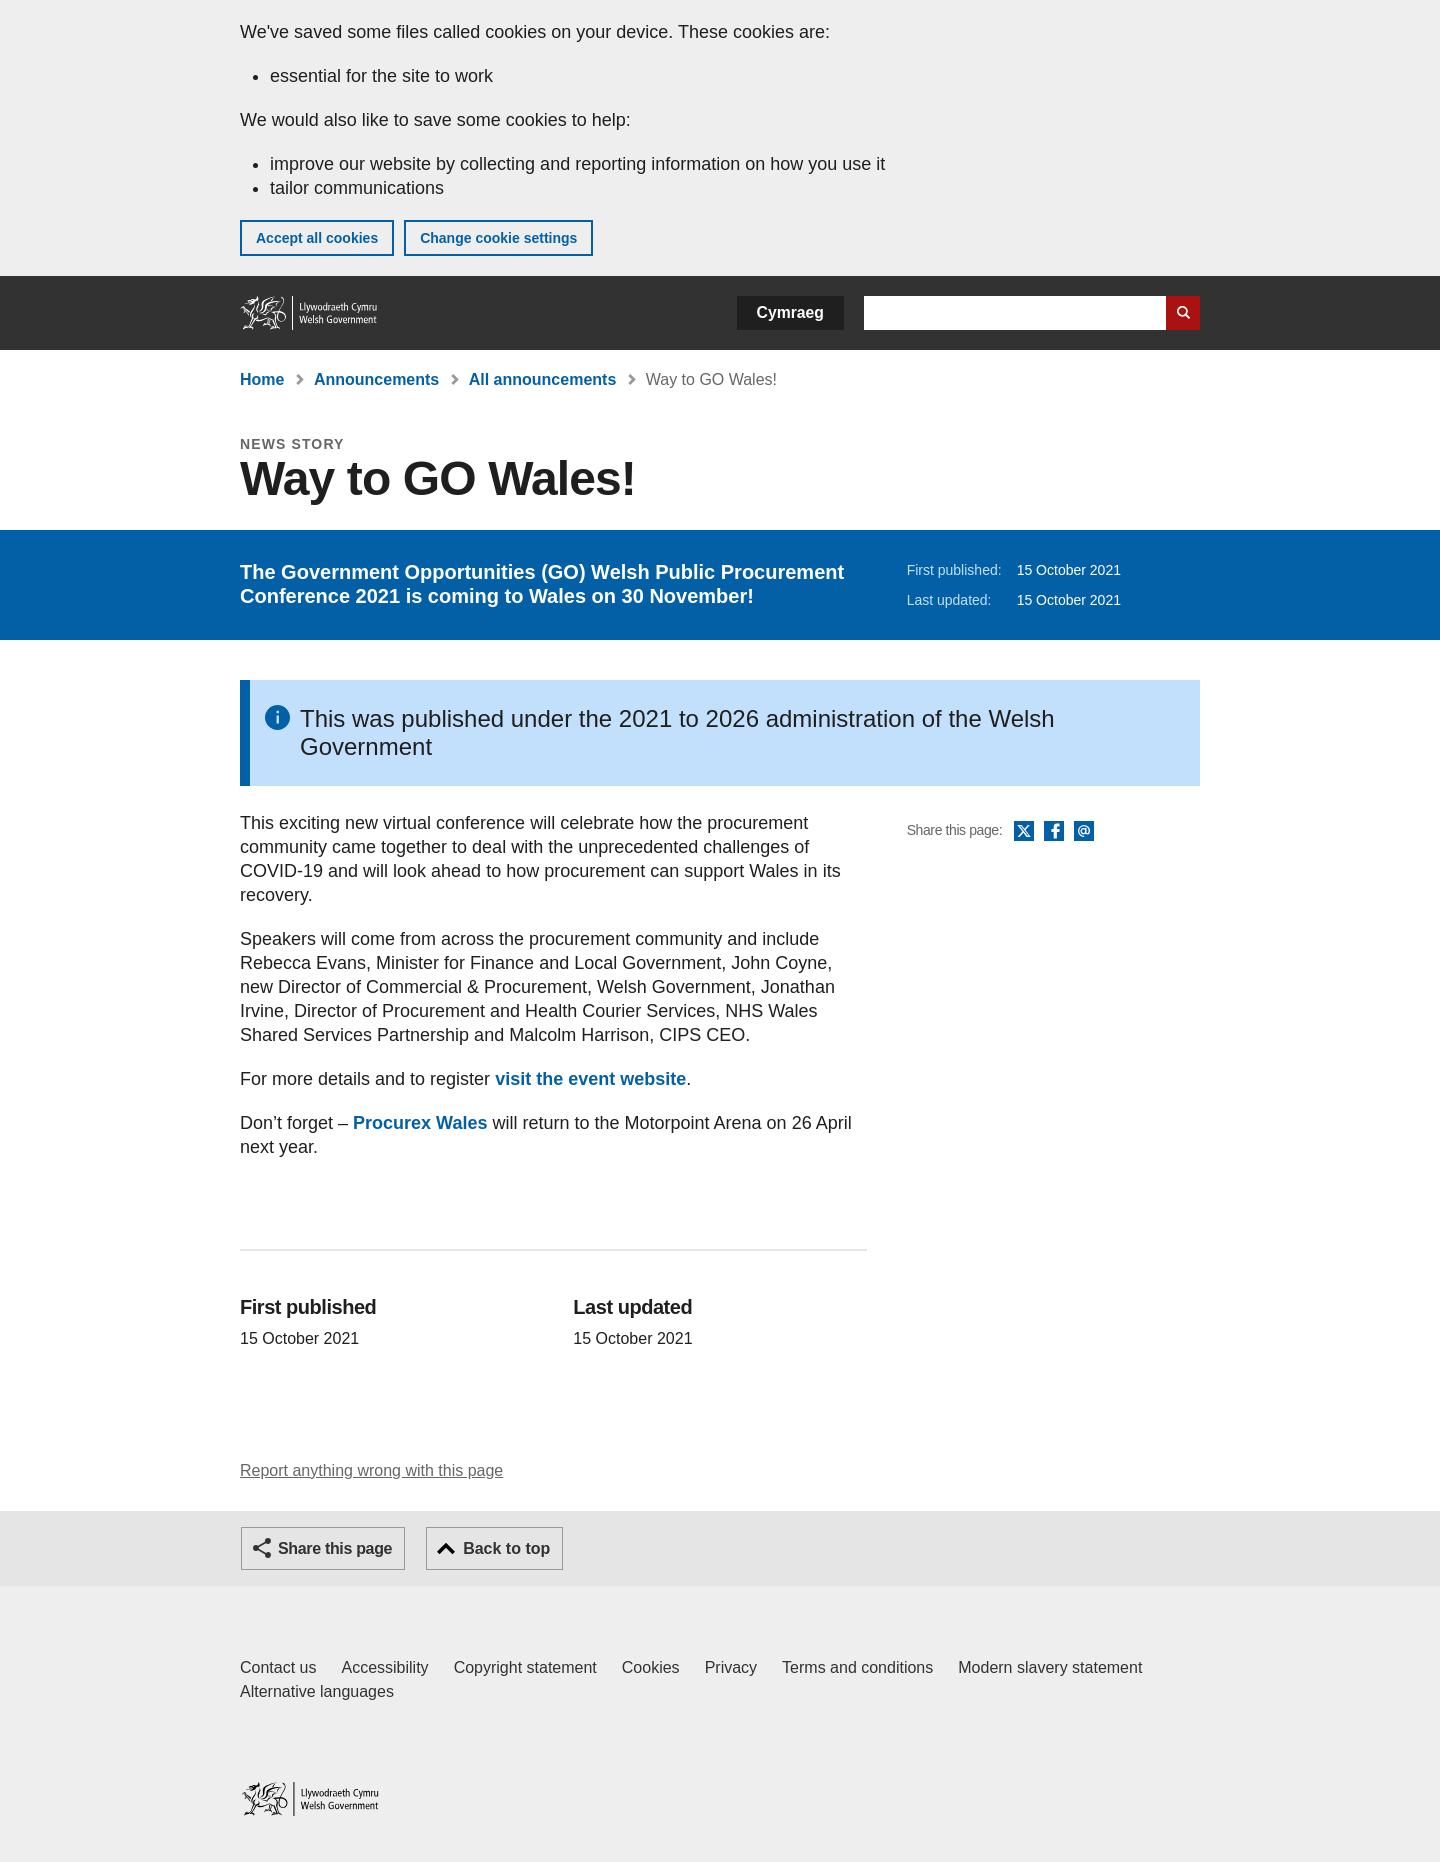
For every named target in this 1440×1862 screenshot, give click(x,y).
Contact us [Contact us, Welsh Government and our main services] (278, 1667)
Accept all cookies (317, 238)
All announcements (543, 379)
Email (1084, 832)
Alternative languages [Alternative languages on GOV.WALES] (317, 1691)
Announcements (376, 379)
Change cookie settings (498, 238)
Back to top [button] (506, 1548)
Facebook (1054, 832)
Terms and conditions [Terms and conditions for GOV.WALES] (857, 1667)
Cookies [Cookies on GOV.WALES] (651, 1667)
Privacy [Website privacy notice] (731, 1667)
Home (262, 379)
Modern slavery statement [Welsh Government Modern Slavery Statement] (1050, 1667)
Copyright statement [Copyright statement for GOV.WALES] (525, 1667)
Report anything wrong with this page (371, 1470)
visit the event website (590, 1079)
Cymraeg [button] (790, 312)
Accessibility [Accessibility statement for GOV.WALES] (384, 1667)
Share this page (335, 1548)
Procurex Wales (420, 1123)
